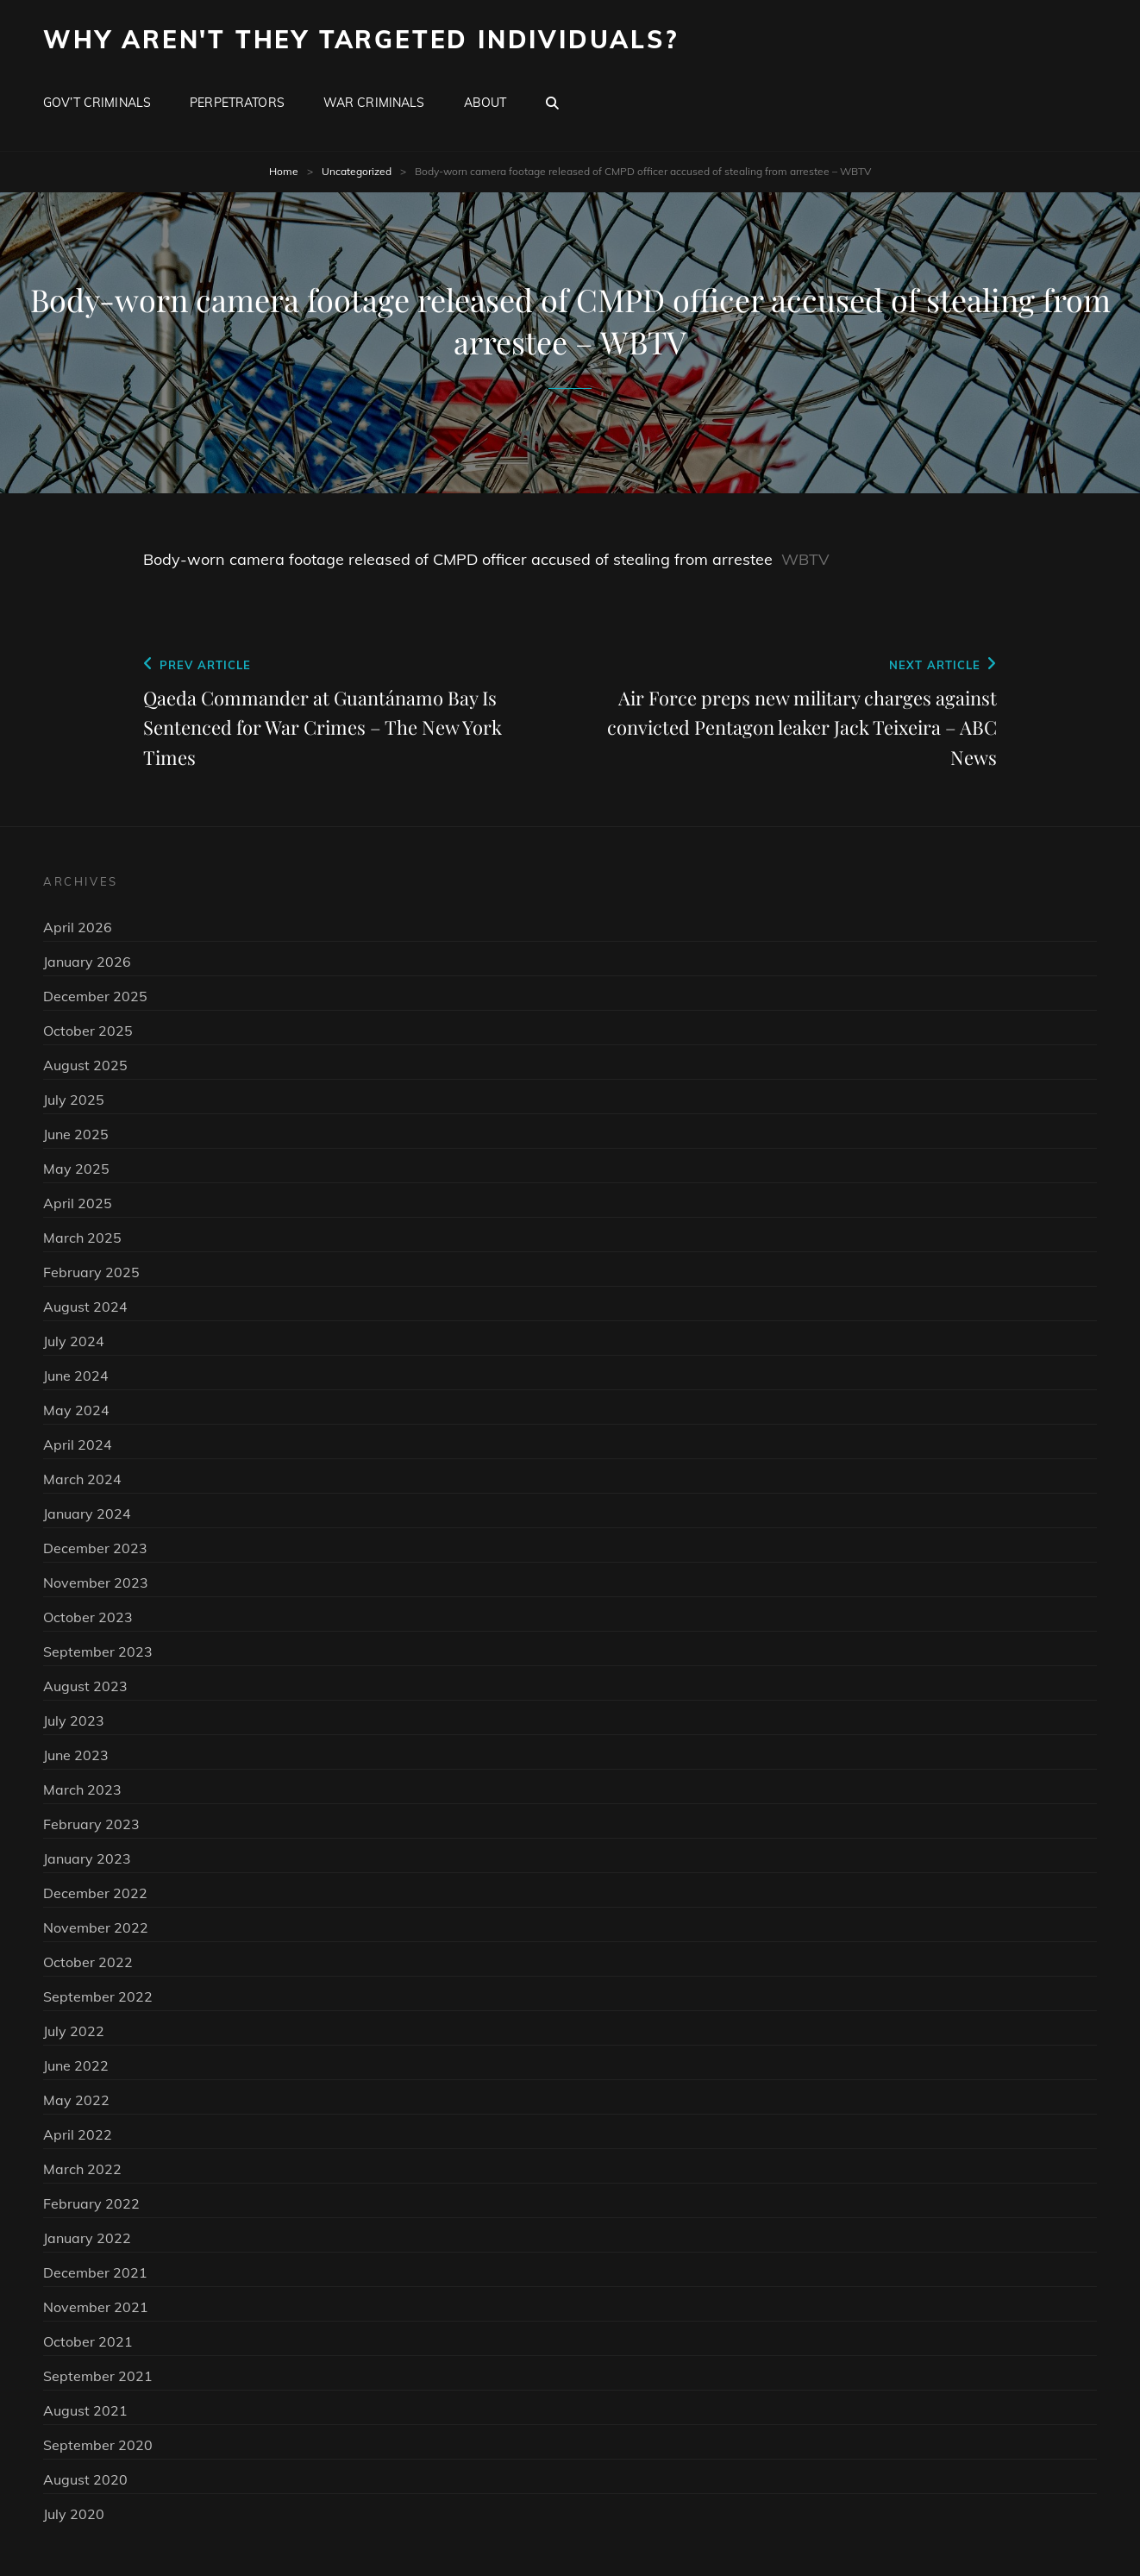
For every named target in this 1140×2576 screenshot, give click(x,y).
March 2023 (82, 1789)
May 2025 (76, 1168)
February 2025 (91, 1272)
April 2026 (77, 927)
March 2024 (82, 1479)
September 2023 (98, 1651)
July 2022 (73, 2031)
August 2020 (85, 2479)
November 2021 (95, 2307)
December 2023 (95, 1548)
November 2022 (95, 1927)
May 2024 (76, 1410)
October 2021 (88, 2341)
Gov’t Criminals (97, 102)
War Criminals (374, 102)
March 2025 (82, 1237)
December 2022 (95, 1893)
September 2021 (98, 2376)
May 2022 (76, 2100)
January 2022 (87, 2238)
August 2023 (85, 1686)
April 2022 (77, 2134)
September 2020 (98, 2445)
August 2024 (85, 1306)
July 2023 (73, 1720)
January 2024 (87, 1513)
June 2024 (76, 1375)
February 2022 (91, 2203)
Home (283, 171)
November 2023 (95, 1582)
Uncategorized (356, 171)
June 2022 (76, 2065)
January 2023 (87, 1858)
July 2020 (73, 2514)
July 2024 (73, 1341)
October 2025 (88, 1030)
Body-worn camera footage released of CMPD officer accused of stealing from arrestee (458, 559)
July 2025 (73, 1099)
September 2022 (98, 1996)
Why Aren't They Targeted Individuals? (361, 39)
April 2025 (77, 1203)
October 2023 (88, 1617)
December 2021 (95, 2272)
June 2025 (76, 1134)
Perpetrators (237, 102)
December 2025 (95, 996)
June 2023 (76, 1755)
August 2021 (85, 2410)
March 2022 (82, 2169)
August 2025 (85, 1065)
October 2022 (88, 1962)
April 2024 (77, 1444)
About (485, 102)
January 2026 (87, 961)
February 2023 (91, 1824)
